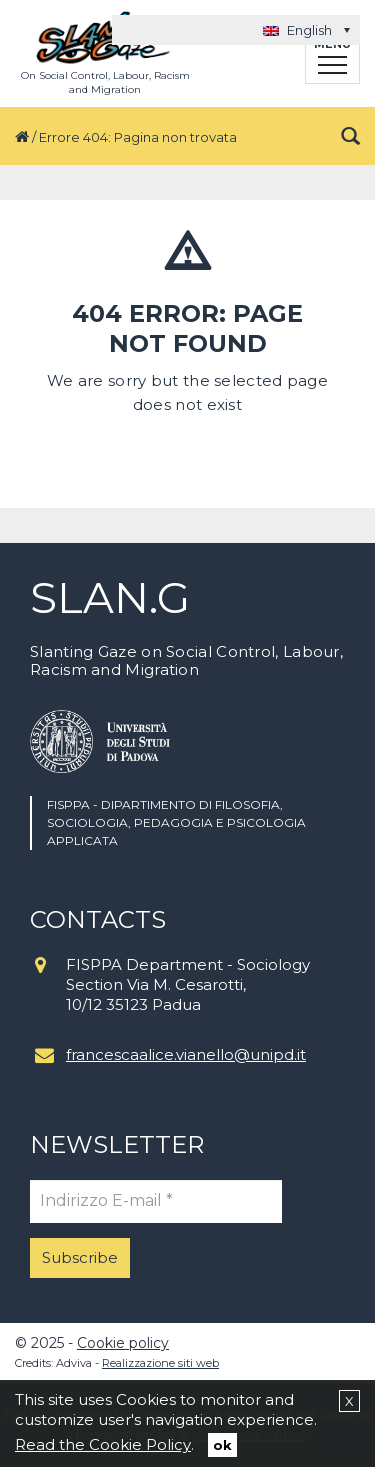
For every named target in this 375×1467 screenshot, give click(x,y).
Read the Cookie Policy (103, 1444)
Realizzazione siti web (160, 1363)
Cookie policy (123, 1343)
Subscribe (80, 1257)
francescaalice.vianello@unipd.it (186, 1054)
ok (222, 1445)
